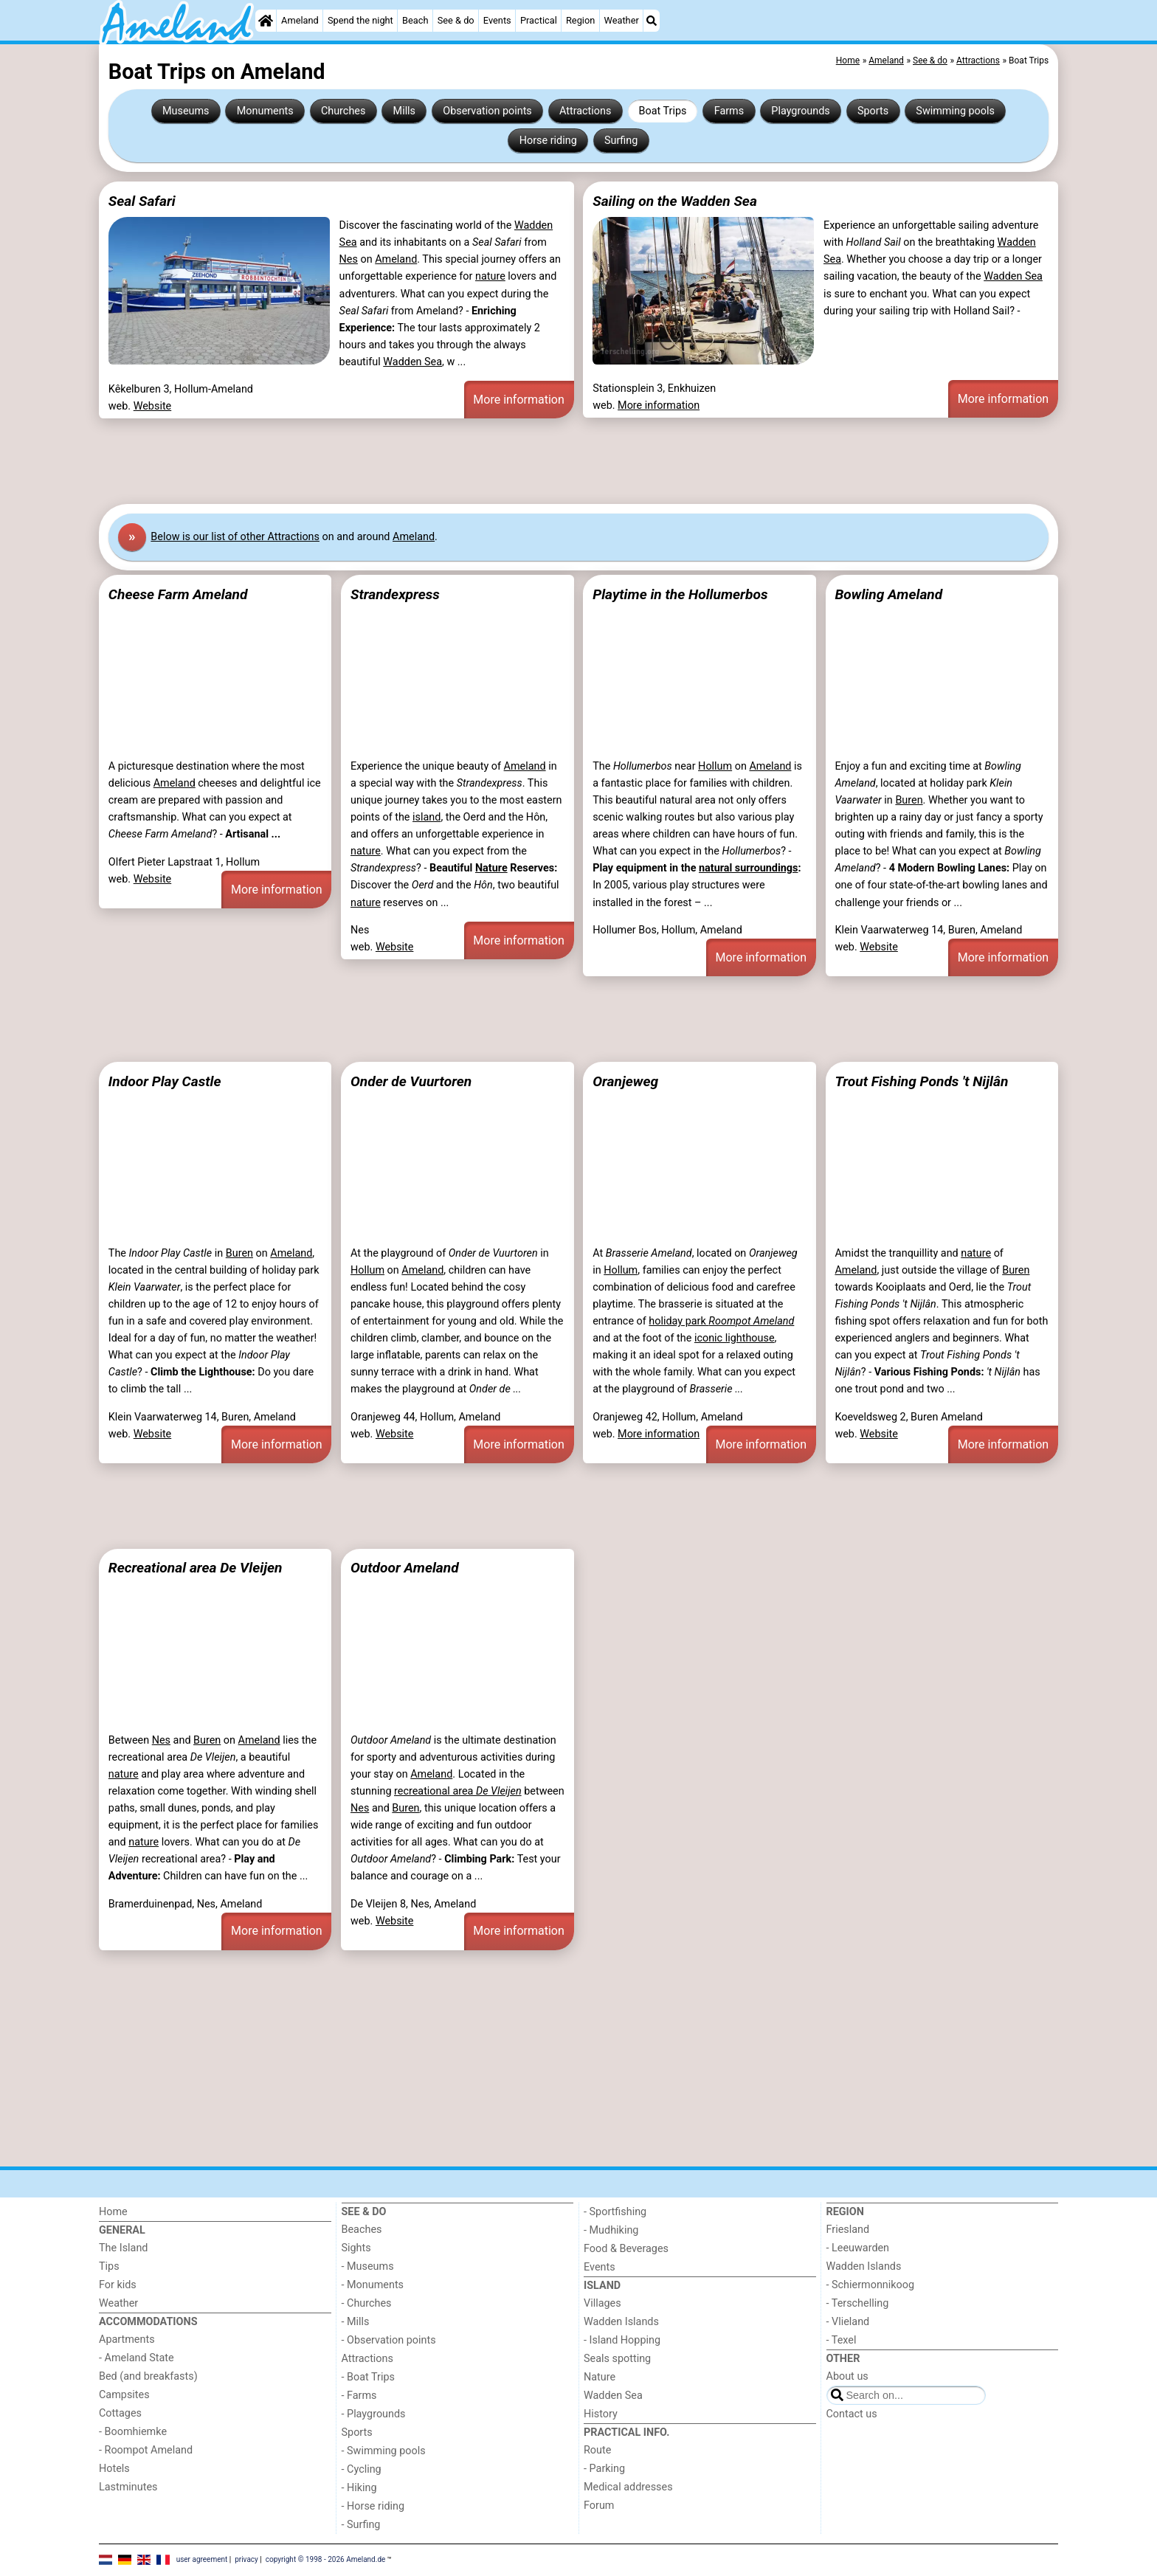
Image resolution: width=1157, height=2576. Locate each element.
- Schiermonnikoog (870, 2285)
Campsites (124, 2395)
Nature (491, 868)
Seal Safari (142, 201)
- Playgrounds (374, 2414)
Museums (186, 111)
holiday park (721, 1321)
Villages (602, 2303)
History (601, 2414)
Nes (348, 259)
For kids (118, 2285)
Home (113, 2212)
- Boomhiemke (133, 2431)
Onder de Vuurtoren (411, 1081)
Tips (109, 2266)
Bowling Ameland (888, 594)
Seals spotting (617, 2358)
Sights (356, 2248)
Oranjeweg (625, 1081)
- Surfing (361, 2524)
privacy (246, 2559)
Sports (872, 111)
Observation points (487, 111)
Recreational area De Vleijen (195, 1567)
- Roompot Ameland (146, 2450)
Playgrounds (800, 111)
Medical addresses (628, 2487)
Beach (415, 20)
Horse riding (548, 140)
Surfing (621, 140)
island (426, 817)
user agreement (202, 2559)
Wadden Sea (412, 362)
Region (580, 20)
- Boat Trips (369, 2377)
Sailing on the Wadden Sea (675, 201)
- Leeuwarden (858, 2248)
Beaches (362, 2229)
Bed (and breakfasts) (148, 2376)
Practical (538, 20)
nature (490, 276)
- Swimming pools (384, 2451)
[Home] (265, 21)
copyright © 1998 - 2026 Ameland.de (326, 2559)
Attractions (585, 111)
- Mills (356, 2322)
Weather (621, 20)
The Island (123, 2248)
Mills (404, 111)
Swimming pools (955, 111)
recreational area (458, 1791)
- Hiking (359, 2488)
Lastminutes (128, 2487)
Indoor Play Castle (164, 1081)
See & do (456, 20)
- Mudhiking (611, 2230)
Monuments (265, 111)
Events (497, 20)
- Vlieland (848, 2322)
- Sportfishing (615, 2212)
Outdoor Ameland (404, 1567)
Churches (343, 111)
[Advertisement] (541, 461)
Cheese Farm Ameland (178, 594)
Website (153, 406)
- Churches (367, 2303)
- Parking (604, 2468)
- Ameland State (136, 2358)
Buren (908, 800)
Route (597, 2450)
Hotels (114, 2468)
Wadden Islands (621, 2322)
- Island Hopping (622, 2340)
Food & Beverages (626, 2248)
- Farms (359, 2395)
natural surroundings (748, 868)
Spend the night (360, 20)
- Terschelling (857, 2303)
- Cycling (361, 2469)
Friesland (848, 2229)
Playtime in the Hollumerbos (680, 594)
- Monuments (373, 2285)
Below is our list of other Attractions (235, 537)
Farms (729, 111)
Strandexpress (395, 594)
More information (518, 400)
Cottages (120, 2413)
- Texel (841, 2340)
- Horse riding (373, 2506)
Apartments (127, 2339)
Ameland (300, 20)
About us (847, 2376)
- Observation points (389, 2340)
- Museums (368, 2266)
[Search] (651, 21)
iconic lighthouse (734, 1338)
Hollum (715, 766)
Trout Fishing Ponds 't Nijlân (921, 1081)
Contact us (851, 2414)
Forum (599, 2505)
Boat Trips (663, 111)
